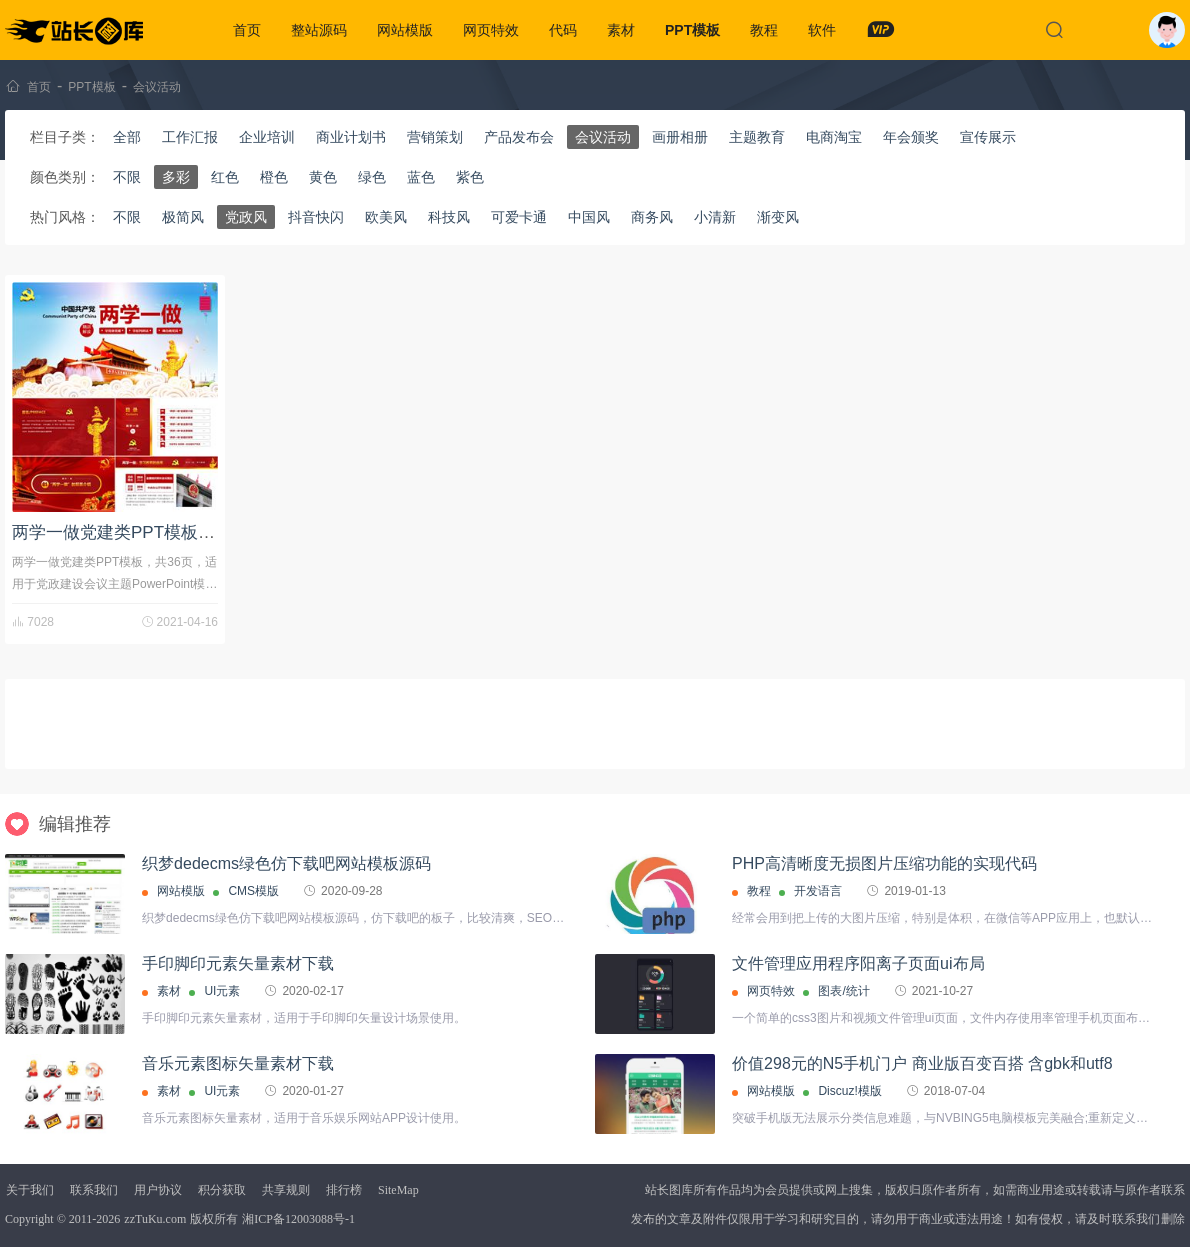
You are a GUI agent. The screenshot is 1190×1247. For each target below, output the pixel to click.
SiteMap (398, 1190)
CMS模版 (253, 891)
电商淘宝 (834, 137)
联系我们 (94, 1190)
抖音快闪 (316, 217)
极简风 (183, 217)
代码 (563, 30)
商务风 (652, 217)
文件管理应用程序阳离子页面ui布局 (858, 963)
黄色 (323, 177)
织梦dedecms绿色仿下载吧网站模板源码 (286, 863)
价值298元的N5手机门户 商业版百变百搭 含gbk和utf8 (922, 1063)
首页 (247, 30)
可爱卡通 (519, 217)
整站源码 (319, 30)
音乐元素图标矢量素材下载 (238, 1063)
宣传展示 (988, 137)
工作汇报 (190, 137)
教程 (764, 30)
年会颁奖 (911, 137)
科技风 (449, 217)
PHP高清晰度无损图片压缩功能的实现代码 (884, 863)
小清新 (715, 217)
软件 (822, 30)
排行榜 (344, 1190)
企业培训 (267, 137)
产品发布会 (519, 137)
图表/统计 (843, 991)
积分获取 (222, 1190)
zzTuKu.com (155, 1219)
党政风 (246, 217)
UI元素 (222, 991)
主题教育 (757, 137)
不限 (127, 177)
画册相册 (680, 137)
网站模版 (405, 30)
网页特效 (491, 30)
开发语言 (818, 891)
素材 (621, 30)
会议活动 (157, 87)
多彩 (176, 177)
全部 (127, 137)
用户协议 (158, 1190)
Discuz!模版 (849, 1091)
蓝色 (421, 177)
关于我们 (30, 1190)
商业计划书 (351, 137)
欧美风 (386, 217)
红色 (225, 177)
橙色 (274, 177)
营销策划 (435, 137)
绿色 (372, 177)
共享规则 (286, 1190)
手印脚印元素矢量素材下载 (238, 963)
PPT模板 (692, 30)
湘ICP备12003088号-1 (298, 1219)
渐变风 (778, 217)
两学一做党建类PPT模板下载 (122, 532)
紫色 (470, 177)
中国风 (589, 217)
